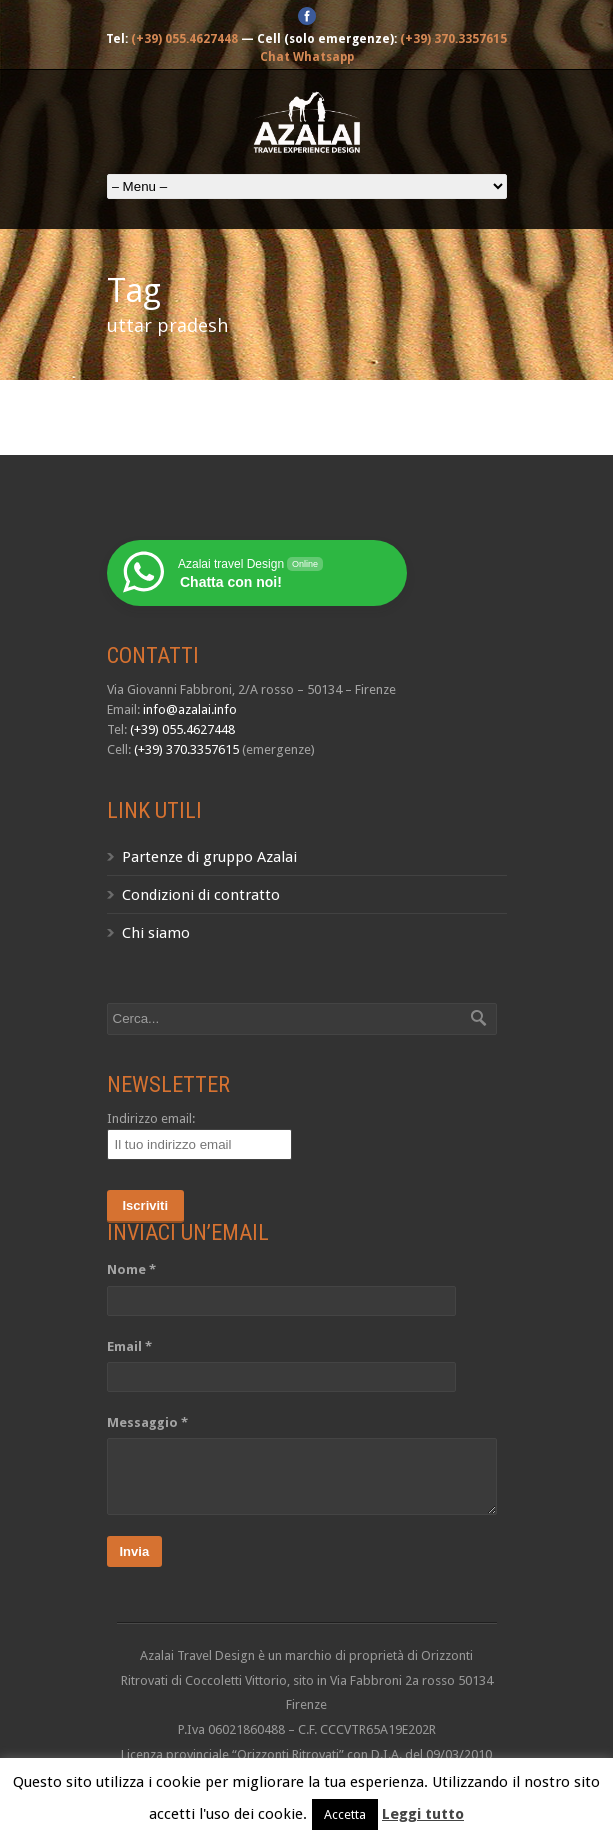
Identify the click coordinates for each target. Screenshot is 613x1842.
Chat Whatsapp (307, 57)
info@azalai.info (190, 709)
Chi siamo (156, 933)
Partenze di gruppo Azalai (209, 857)
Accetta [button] (345, 1814)
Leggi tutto (423, 1814)
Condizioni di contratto (201, 895)
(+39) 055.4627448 (184, 39)
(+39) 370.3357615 (453, 39)
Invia (135, 1551)
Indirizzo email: (151, 1118)
